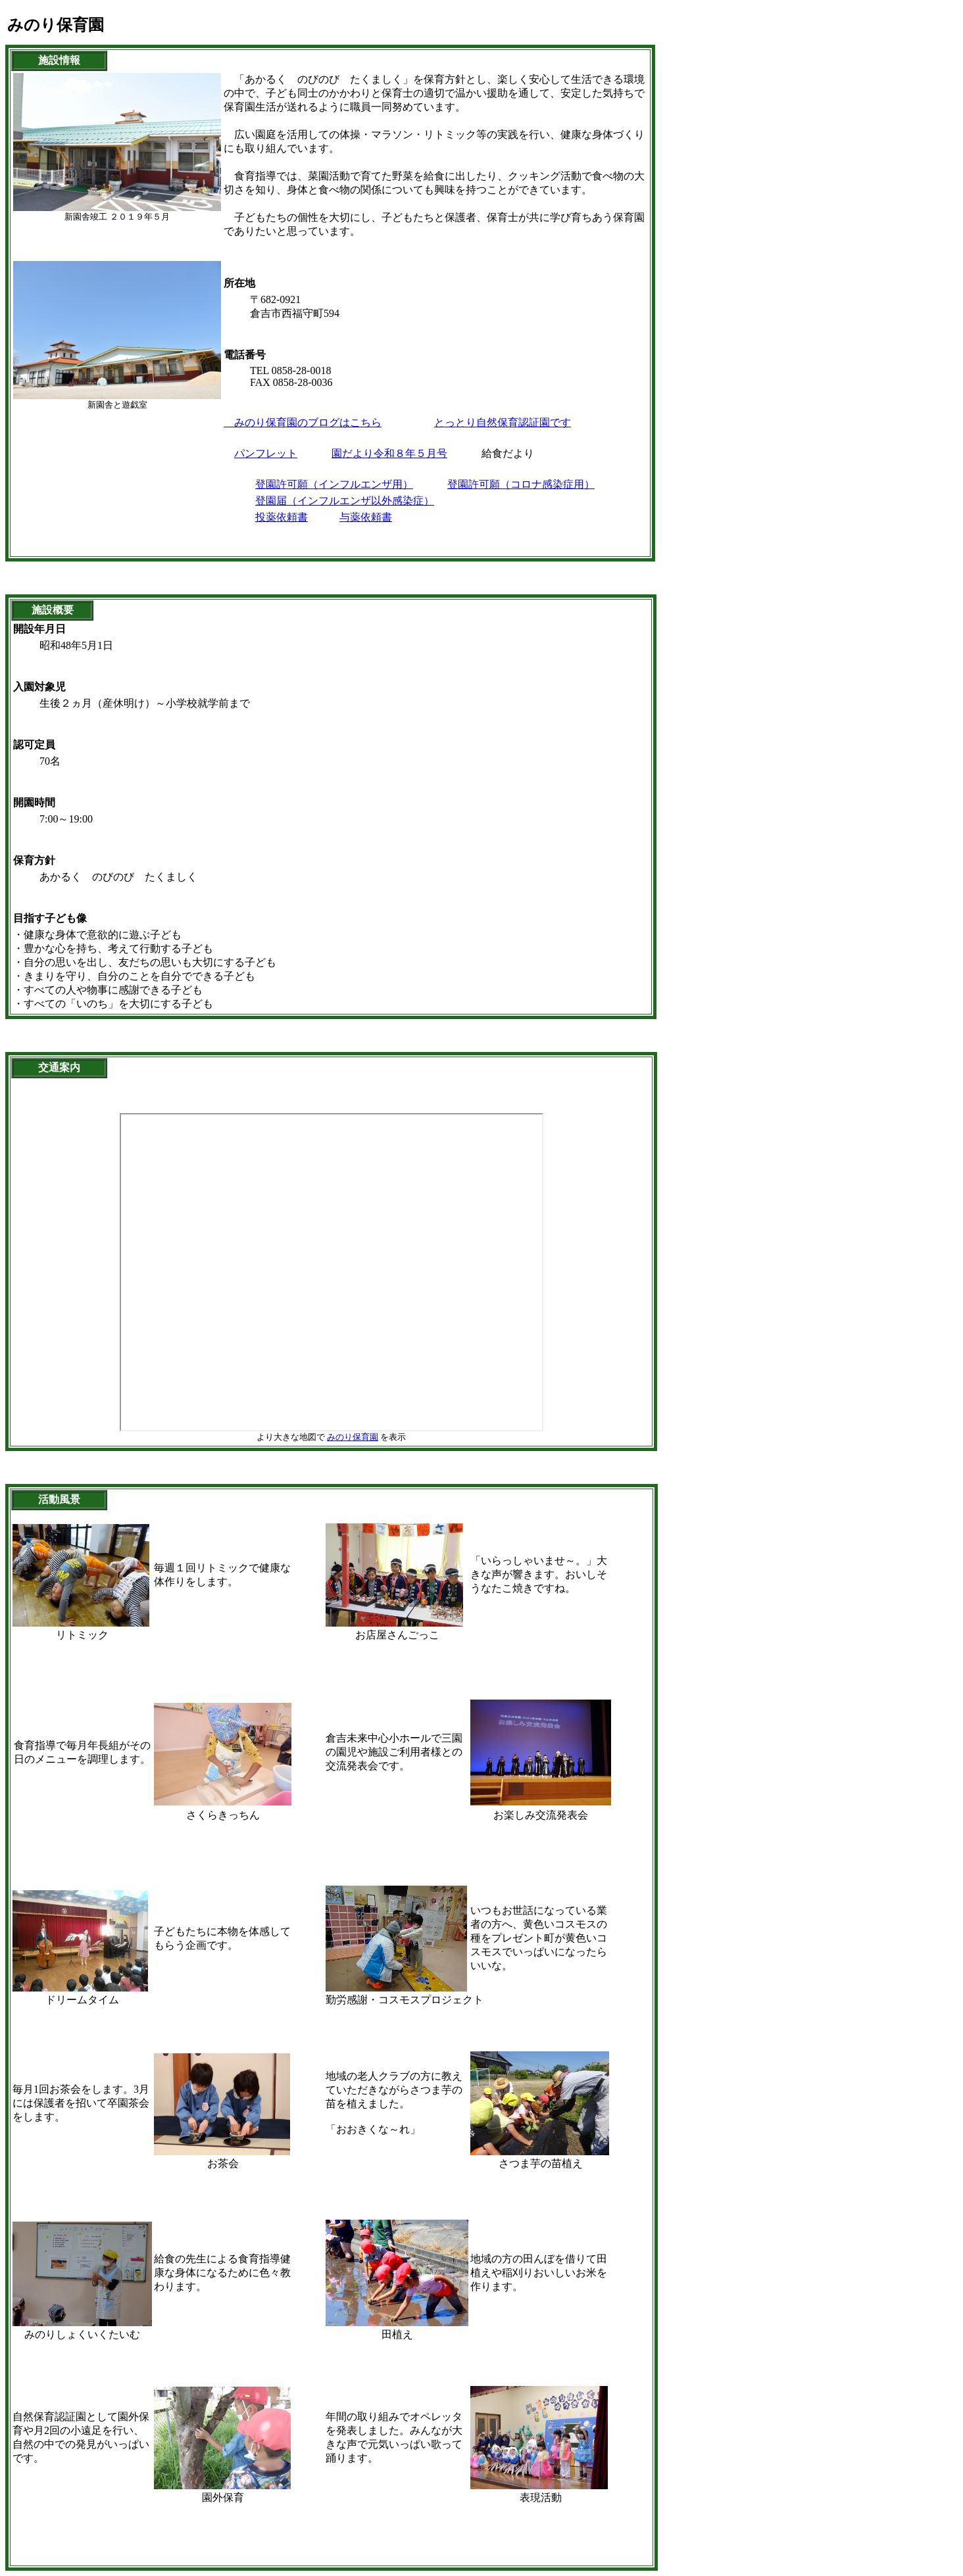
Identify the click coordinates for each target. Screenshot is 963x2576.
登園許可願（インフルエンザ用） (334, 484)
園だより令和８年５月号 (389, 453)
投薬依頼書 (281, 517)
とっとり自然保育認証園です (502, 422)
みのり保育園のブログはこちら (303, 422)
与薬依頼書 (365, 517)
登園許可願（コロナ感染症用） (521, 484)
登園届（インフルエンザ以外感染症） (344, 500)
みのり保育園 (352, 1437)
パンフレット (265, 453)
